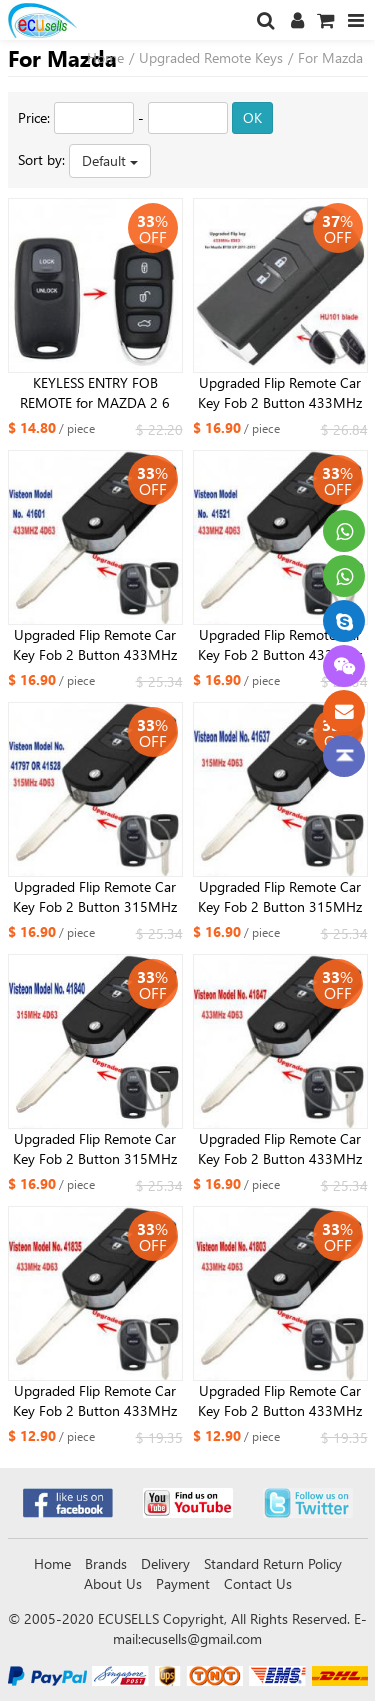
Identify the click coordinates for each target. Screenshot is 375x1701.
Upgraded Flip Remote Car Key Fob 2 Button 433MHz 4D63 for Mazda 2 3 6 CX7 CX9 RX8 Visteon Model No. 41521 (280, 645)
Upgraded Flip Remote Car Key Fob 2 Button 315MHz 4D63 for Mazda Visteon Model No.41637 (280, 897)
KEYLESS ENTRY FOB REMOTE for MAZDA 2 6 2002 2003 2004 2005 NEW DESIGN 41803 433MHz (95, 393)
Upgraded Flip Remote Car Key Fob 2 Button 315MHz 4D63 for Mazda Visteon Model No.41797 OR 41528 (95, 897)
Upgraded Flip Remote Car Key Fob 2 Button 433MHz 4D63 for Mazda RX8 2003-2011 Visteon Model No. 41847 (280, 1149)
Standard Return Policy (273, 1563)
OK (252, 117)
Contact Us (258, 1583)
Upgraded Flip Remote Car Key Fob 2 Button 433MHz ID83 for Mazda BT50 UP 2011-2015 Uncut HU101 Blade (280, 393)
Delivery (165, 1563)
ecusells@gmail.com (201, 1638)
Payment (183, 1583)
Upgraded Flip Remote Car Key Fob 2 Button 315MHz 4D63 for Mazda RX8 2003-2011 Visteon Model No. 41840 (95, 1149)
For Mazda (330, 57)
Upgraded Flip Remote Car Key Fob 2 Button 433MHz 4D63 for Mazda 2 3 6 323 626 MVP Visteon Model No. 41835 (95, 1401)
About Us (113, 1583)
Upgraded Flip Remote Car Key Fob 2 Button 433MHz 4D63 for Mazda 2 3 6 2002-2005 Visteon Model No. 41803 (280, 1401)
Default (110, 160)
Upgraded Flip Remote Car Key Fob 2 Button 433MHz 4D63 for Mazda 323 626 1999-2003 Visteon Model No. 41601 (95, 645)
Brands (106, 1563)
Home (105, 57)
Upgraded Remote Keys (211, 57)
